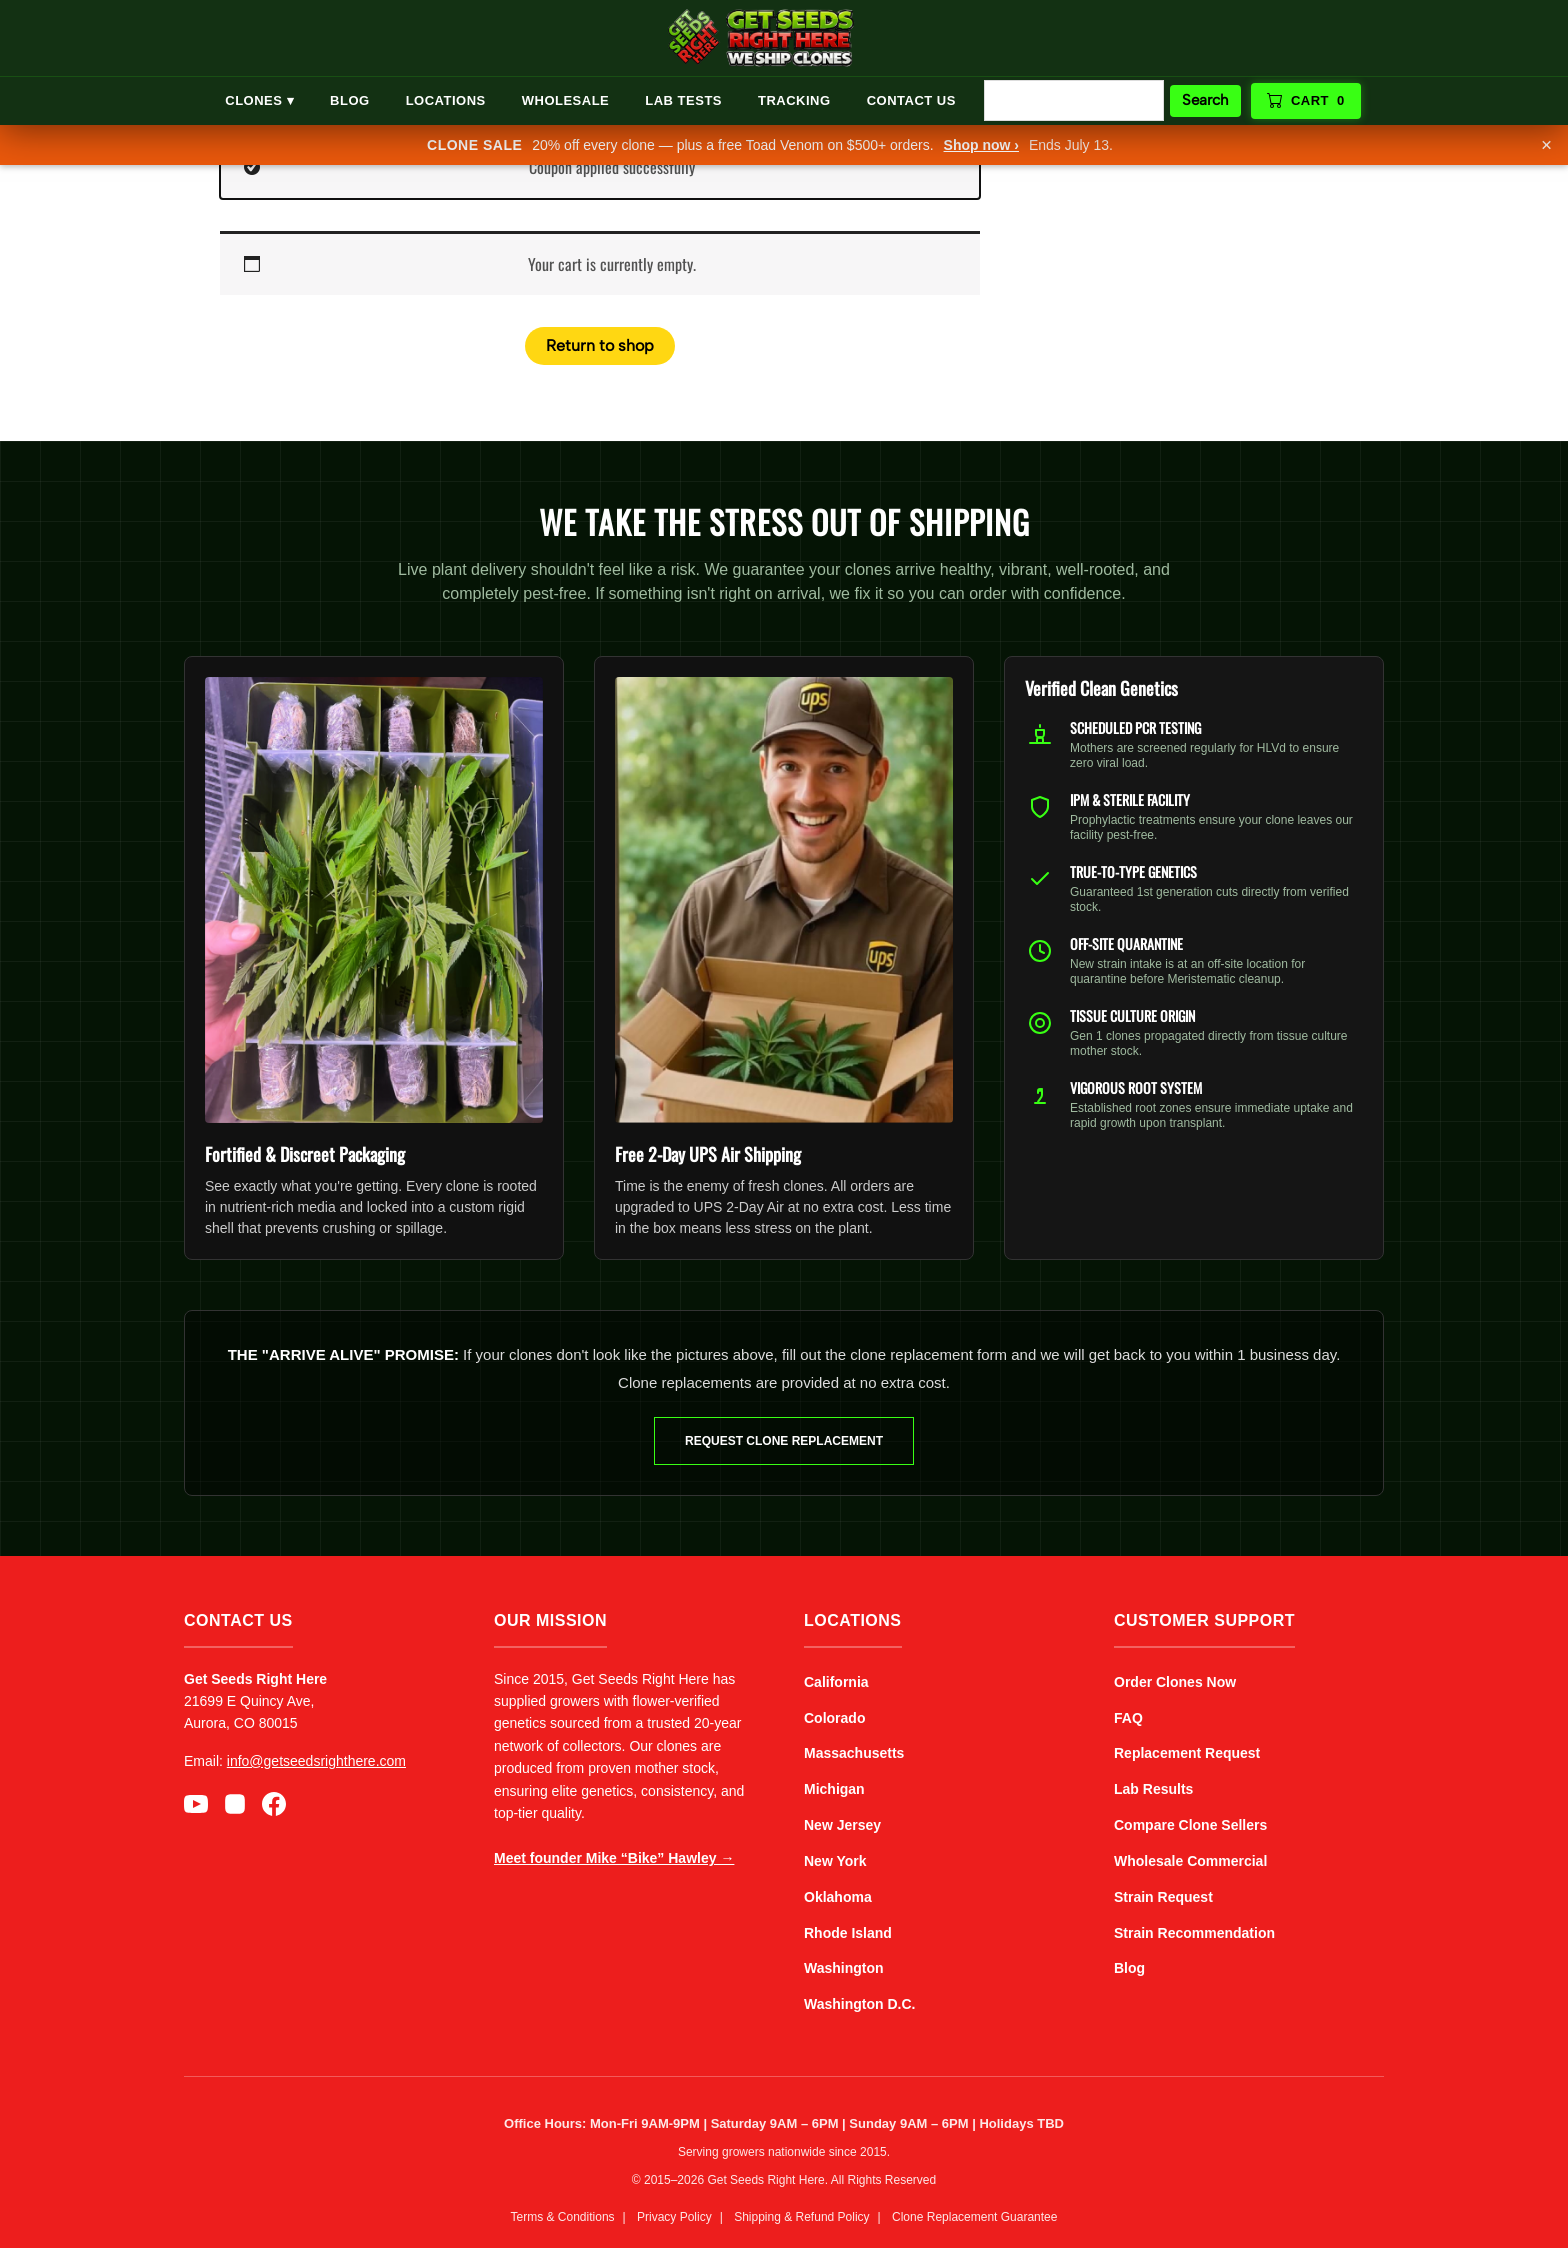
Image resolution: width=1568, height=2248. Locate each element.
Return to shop (600, 345)
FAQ (1128, 1718)
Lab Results (1153, 1789)
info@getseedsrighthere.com (316, 1761)
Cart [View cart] (1306, 101)
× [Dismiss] (1546, 145)
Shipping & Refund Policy (801, 2217)
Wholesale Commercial (1190, 1861)
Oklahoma (838, 1897)
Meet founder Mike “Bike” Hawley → (614, 1858)
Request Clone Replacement (784, 1441)
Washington (844, 1968)
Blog (350, 100)
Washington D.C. (859, 2004)
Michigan (834, 1789)
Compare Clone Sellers (1190, 1825)
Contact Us (911, 100)
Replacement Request (1187, 1753)
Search (1205, 100)
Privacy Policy (674, 2217)
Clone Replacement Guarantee (974, 2217)
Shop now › (981, 145)
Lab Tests (683, 100)
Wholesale (566, 100)
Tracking (794, 100)
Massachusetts (854, 1753)
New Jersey (842, 1825)
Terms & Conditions (563, 2217)
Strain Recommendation (1194, 1933)
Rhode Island (848, 1933)
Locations (446, 100)
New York (835, 1861)
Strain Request (1163, 1897)
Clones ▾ (259, 100)
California (836, 1682)
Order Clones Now (1175, 1682)
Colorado (834, 1718)
